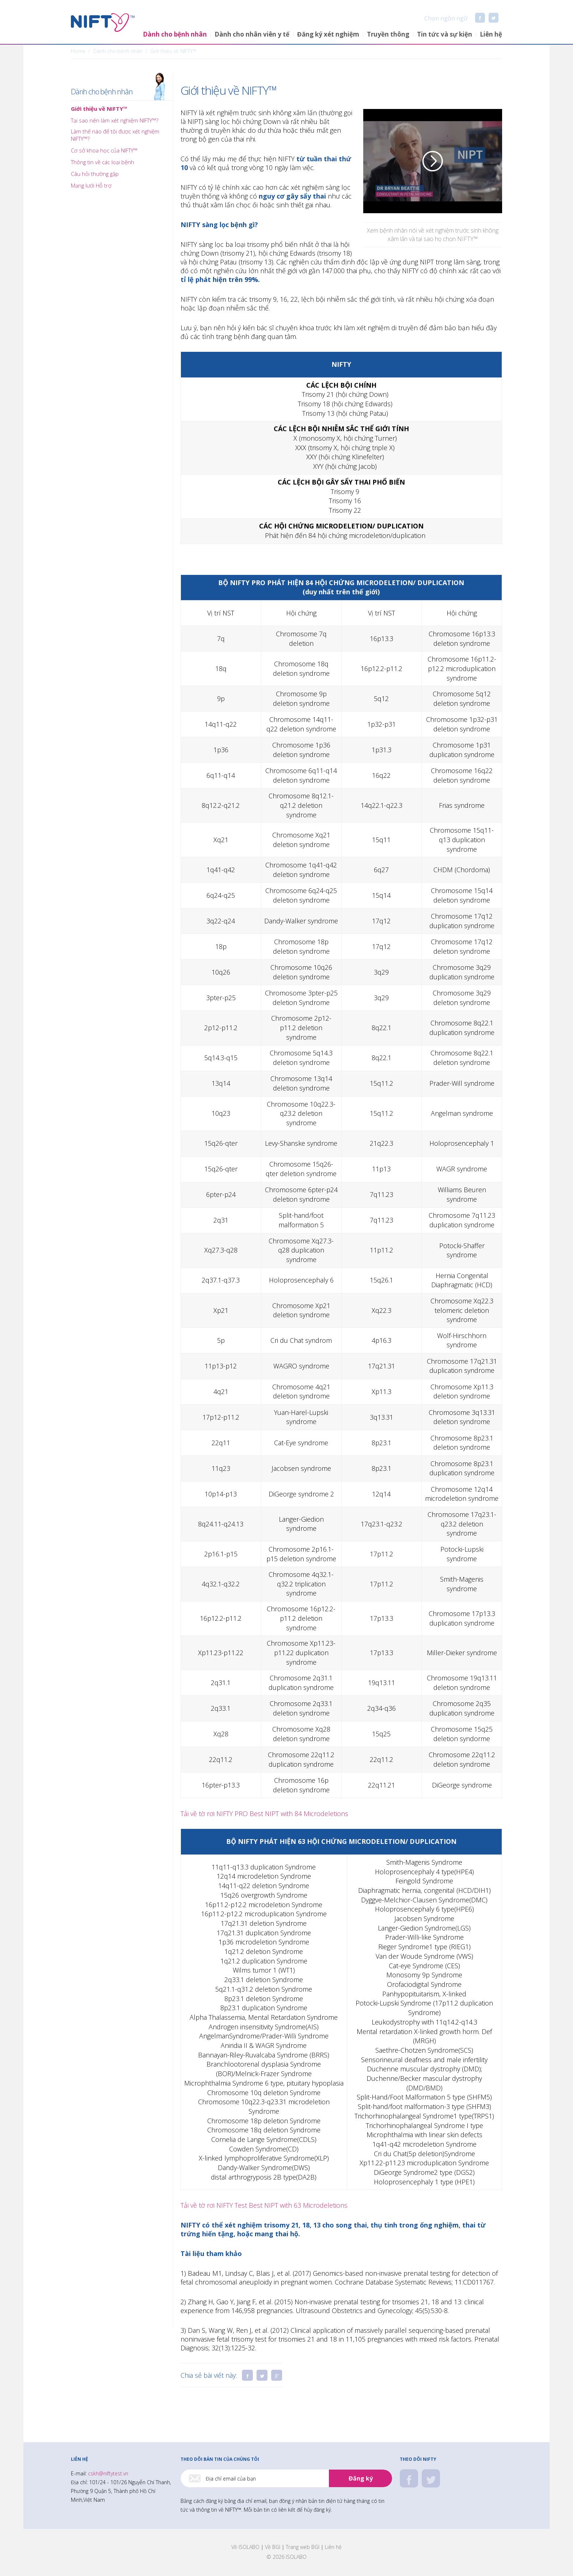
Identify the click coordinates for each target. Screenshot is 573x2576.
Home (78, 51)
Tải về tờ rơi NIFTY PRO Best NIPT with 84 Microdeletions (264, 1813)
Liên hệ (333, 2546)
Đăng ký (361, 2478)
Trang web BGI (302, 2546)
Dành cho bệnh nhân (101, 92)
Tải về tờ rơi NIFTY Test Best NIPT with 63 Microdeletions (264, 2205)
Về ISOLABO (245, 2546)
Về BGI (272, 2546)
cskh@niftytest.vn (108, 2473)
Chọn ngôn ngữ (438, 18)
